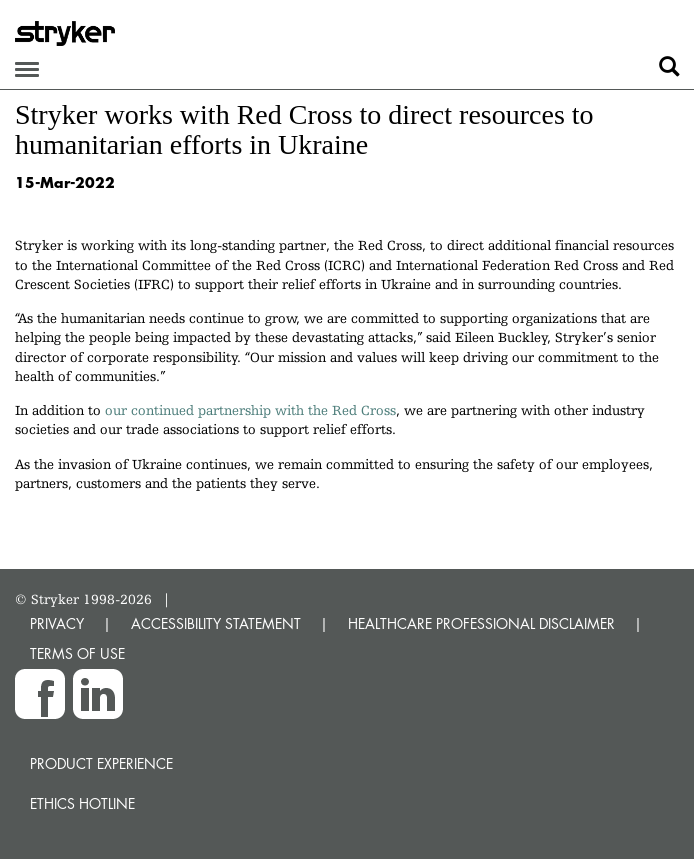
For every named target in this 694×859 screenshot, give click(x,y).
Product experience (101, 763)
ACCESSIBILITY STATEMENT (216, 623)
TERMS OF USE (77, 653)
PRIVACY (57, 623)
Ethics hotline (82, 803)
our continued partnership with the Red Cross (250, 410)
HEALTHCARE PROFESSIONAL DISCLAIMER (481, 623)
